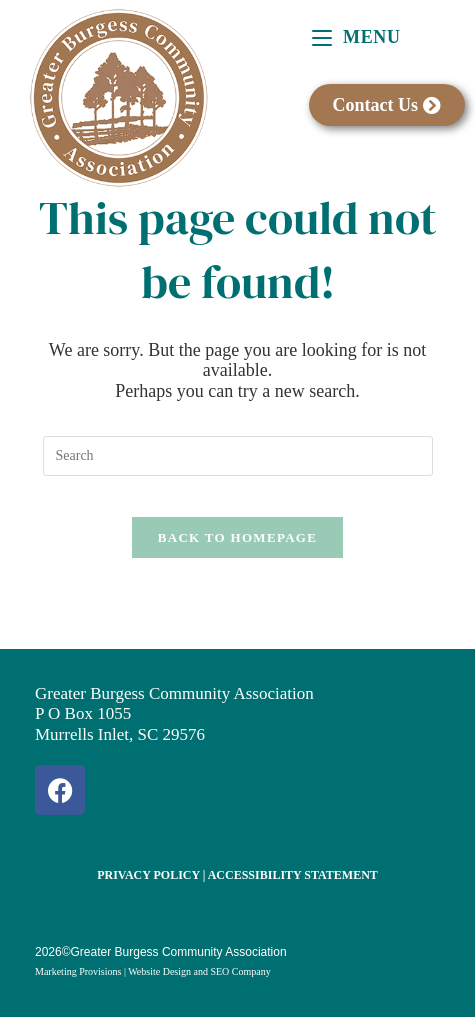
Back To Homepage (237, 537)
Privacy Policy (148, 875)
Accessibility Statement (293, 875)
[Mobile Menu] (356, 37)
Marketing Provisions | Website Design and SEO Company (153, 971)
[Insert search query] (238, 456)
